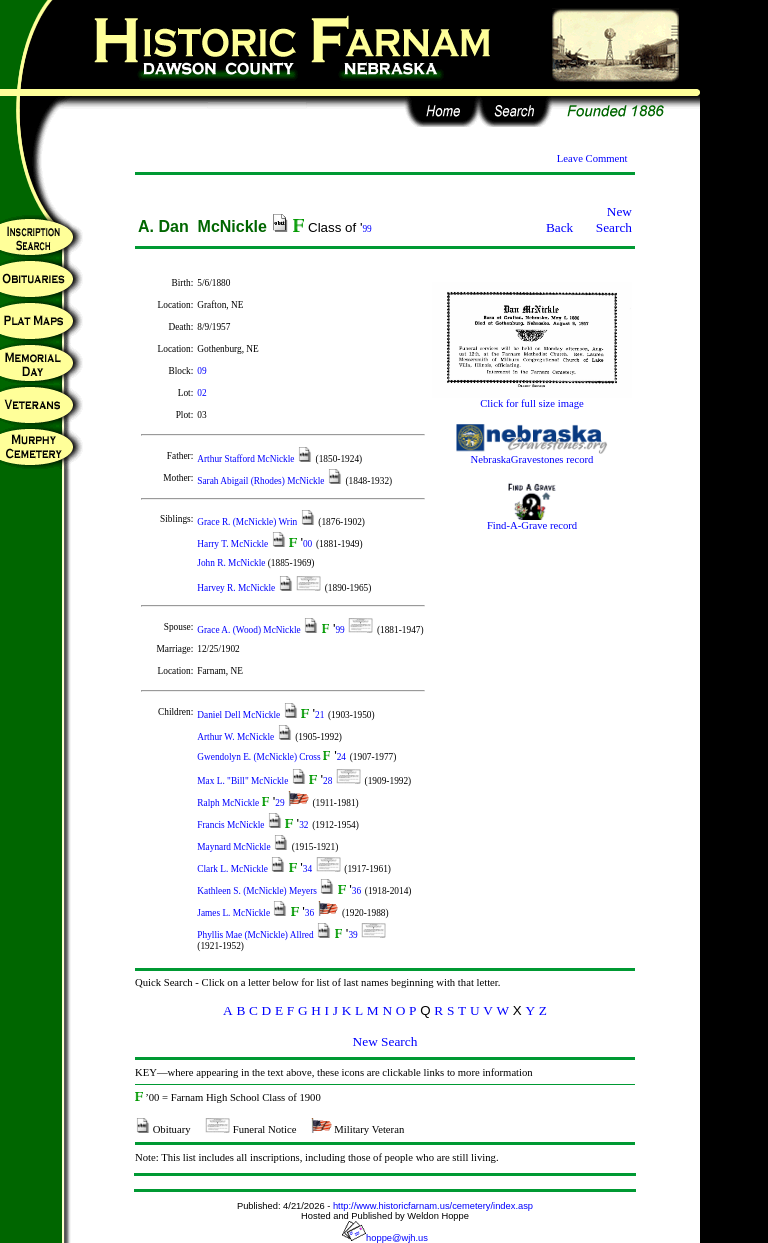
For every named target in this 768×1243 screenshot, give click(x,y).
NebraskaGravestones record (532, 455)
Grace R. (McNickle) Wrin (248, 522)
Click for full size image (532, 399)
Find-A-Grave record (532, 521)
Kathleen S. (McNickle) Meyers (258, 891)
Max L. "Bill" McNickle (243, 781)
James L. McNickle (234, 913)
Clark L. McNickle (233, 869)
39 (352, 935)
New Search (614, 219)
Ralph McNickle (229, 803)
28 (327, 781)
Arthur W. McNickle (236, 737)
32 (303, 825)
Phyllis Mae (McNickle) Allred (256, 935)
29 (279, 803)
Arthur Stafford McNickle (247, 459)
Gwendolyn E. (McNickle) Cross (260, 757)
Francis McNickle (231, 825)
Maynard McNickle (235, 847)
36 (356, 891)
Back (559, 227)
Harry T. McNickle (233, 544)
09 (201, 371)
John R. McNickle (232, 563)
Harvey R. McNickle (237, 588)
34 (307, 869)
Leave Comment (592, 158)
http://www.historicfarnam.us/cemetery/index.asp (433, 1206)
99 (366, 229)
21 (319, 715)
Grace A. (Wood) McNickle (250, 630)
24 (341, 757)
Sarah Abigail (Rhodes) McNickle (262, 481)
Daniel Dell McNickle (239, 715)
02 (201, 393)
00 (307, 544)
